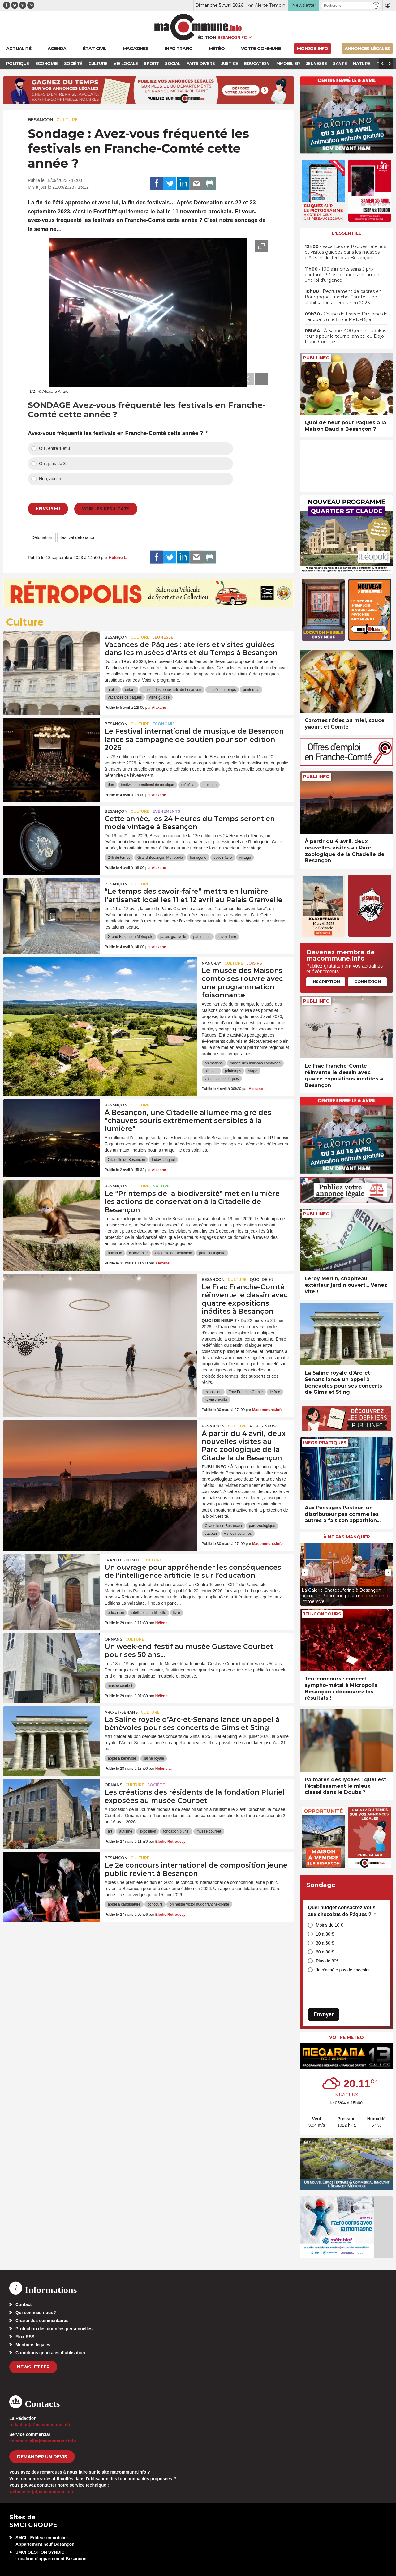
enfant (130, 689)
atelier (113, 689)
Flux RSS (24, 2336)
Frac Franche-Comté (246, 1392)
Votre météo (346, 2037)
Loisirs (254, 963)
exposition (213, 1392)
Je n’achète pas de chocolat (343, 1969)
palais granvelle (173, 937)
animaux (115, 1253)
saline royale (153, 1758)
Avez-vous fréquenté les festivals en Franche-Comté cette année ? (118, 433)
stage (252, 1071)
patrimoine (201, 937)
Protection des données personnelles (54, 2328)
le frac (275, 1392)
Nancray (211, 963)
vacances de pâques (125, 697)
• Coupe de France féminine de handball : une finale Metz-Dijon (346, 316)
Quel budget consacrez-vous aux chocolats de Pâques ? (342, 1911)
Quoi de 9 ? (261, 1279)
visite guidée (159, 697)
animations (214, 1063)
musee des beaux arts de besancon (171, 689)
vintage (245, 857)
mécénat (188, 785)
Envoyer (324, 2014)
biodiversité (138, 1253)
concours (155, 1904)
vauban (211, 1533)
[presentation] (247, 379)
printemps (251, 689)
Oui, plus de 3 (52, 463)
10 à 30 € (325, 1934)
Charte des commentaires (41, 2320)
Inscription (326, 981)
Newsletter (33, 2367)
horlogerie (198, 857)
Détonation (41, 537)
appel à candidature (124, 1904)
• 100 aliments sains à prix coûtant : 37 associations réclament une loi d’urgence (343, 274)
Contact (23, 2304)
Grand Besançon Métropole (160, 857)
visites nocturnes (238, 1533)
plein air (211, 1071)
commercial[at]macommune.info (42, 2440)
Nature (161, 1186)
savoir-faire (222, 857)
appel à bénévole (122, 1758)
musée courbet (120, 1686)
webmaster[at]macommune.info (42, 2491)
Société (156, 1784)
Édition (206, 37)
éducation (116, 1613)
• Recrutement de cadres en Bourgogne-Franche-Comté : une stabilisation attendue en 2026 (343, 297)
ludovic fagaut (163, 1159)
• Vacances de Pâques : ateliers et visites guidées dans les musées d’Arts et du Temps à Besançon (345, 252)
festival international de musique (147, 785)
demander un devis (42, 2456)
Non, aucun (50, 478)
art (110, 1831)
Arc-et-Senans (121, 1712)
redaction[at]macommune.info (40, 2424)
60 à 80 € (325, 1951)
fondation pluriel (176, 1831)
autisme (125, 1831)
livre (176, 1613)
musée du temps (222, 689)
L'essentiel (346, 233)
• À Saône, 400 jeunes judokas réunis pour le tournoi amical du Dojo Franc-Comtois (345, 336)
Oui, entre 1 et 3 (54, 448)
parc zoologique (212, 1253)
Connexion (367, 981)
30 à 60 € (325, 1943)
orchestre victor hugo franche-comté (199, 1904)
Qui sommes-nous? (35, 2312)
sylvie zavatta (216, 1399)
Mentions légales (32, 2344)
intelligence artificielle (148, 1613)
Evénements (166, 811)
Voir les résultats (106, 508)
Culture (67, 119)
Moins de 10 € (329, 1925)
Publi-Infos (263, 1426)
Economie (164, 723)
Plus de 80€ (327, 1960)
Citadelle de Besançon (126, 1159)
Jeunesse (163, 637)
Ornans (113, 1639)
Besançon (40, 119)
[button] (376, 5)
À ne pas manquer (346, 1537)
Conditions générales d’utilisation (50, 2352)
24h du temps (119, 857)
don (111, 785)
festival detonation (78, 537)
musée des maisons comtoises (255, 1063)
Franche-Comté (122, 1560)
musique (210, 785)
